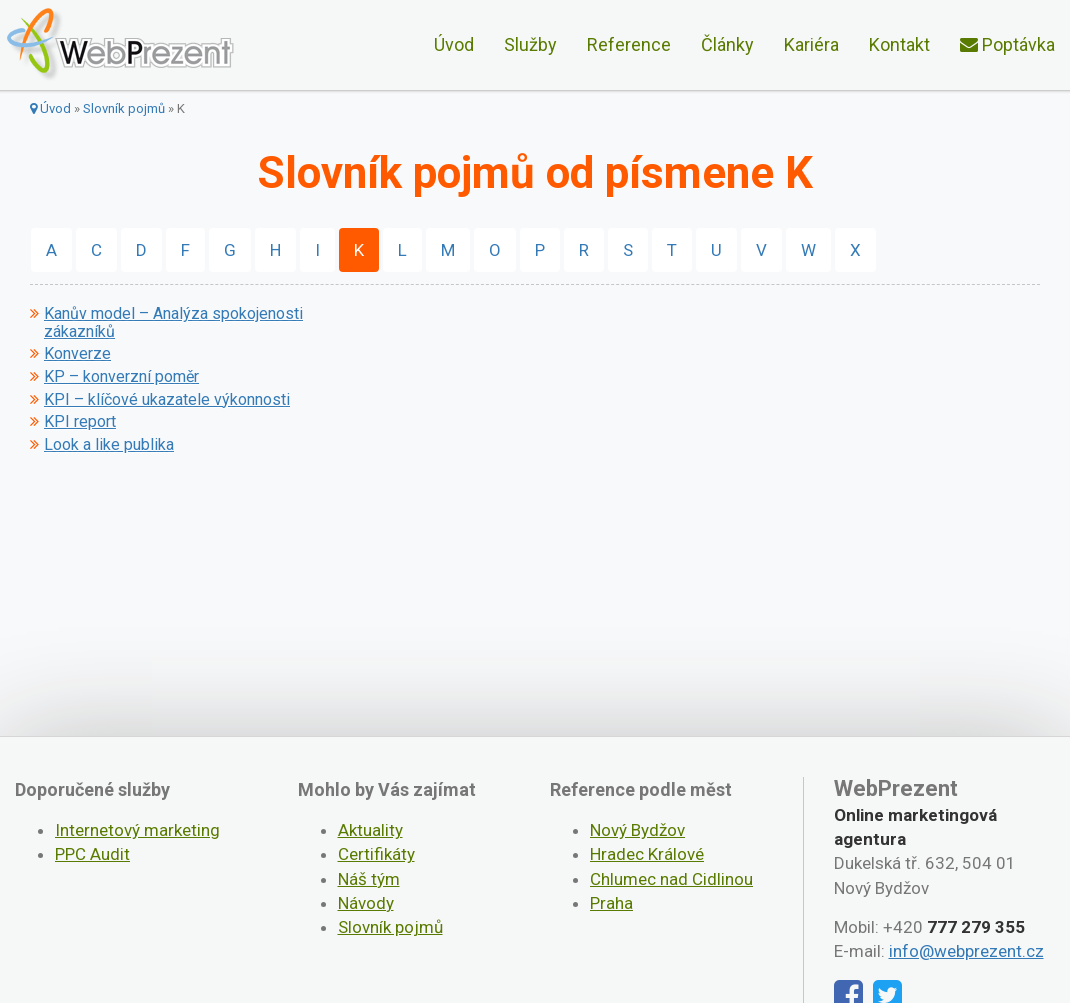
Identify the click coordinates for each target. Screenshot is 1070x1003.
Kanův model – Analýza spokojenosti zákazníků (173, 322)
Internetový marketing (137, 830)
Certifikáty (376, 854)
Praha (611, 903)
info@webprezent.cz (966, 951)
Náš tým (369, 879)
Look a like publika (109, 445)
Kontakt (899, 44)
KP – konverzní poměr (121, 377)
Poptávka (1007, 44)
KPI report (80, 422)
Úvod (454, 44)
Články (727, 44)
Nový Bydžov (637, 830)
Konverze (77, 354)
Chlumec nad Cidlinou (671, 879)
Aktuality (370, 830)
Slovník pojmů (124, 108)
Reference (629, 44)
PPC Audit (92, 854)
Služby (530, 44)
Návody (366, 903)
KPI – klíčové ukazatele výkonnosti (167, 400)
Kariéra (811, 44)
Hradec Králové (647, 854)
